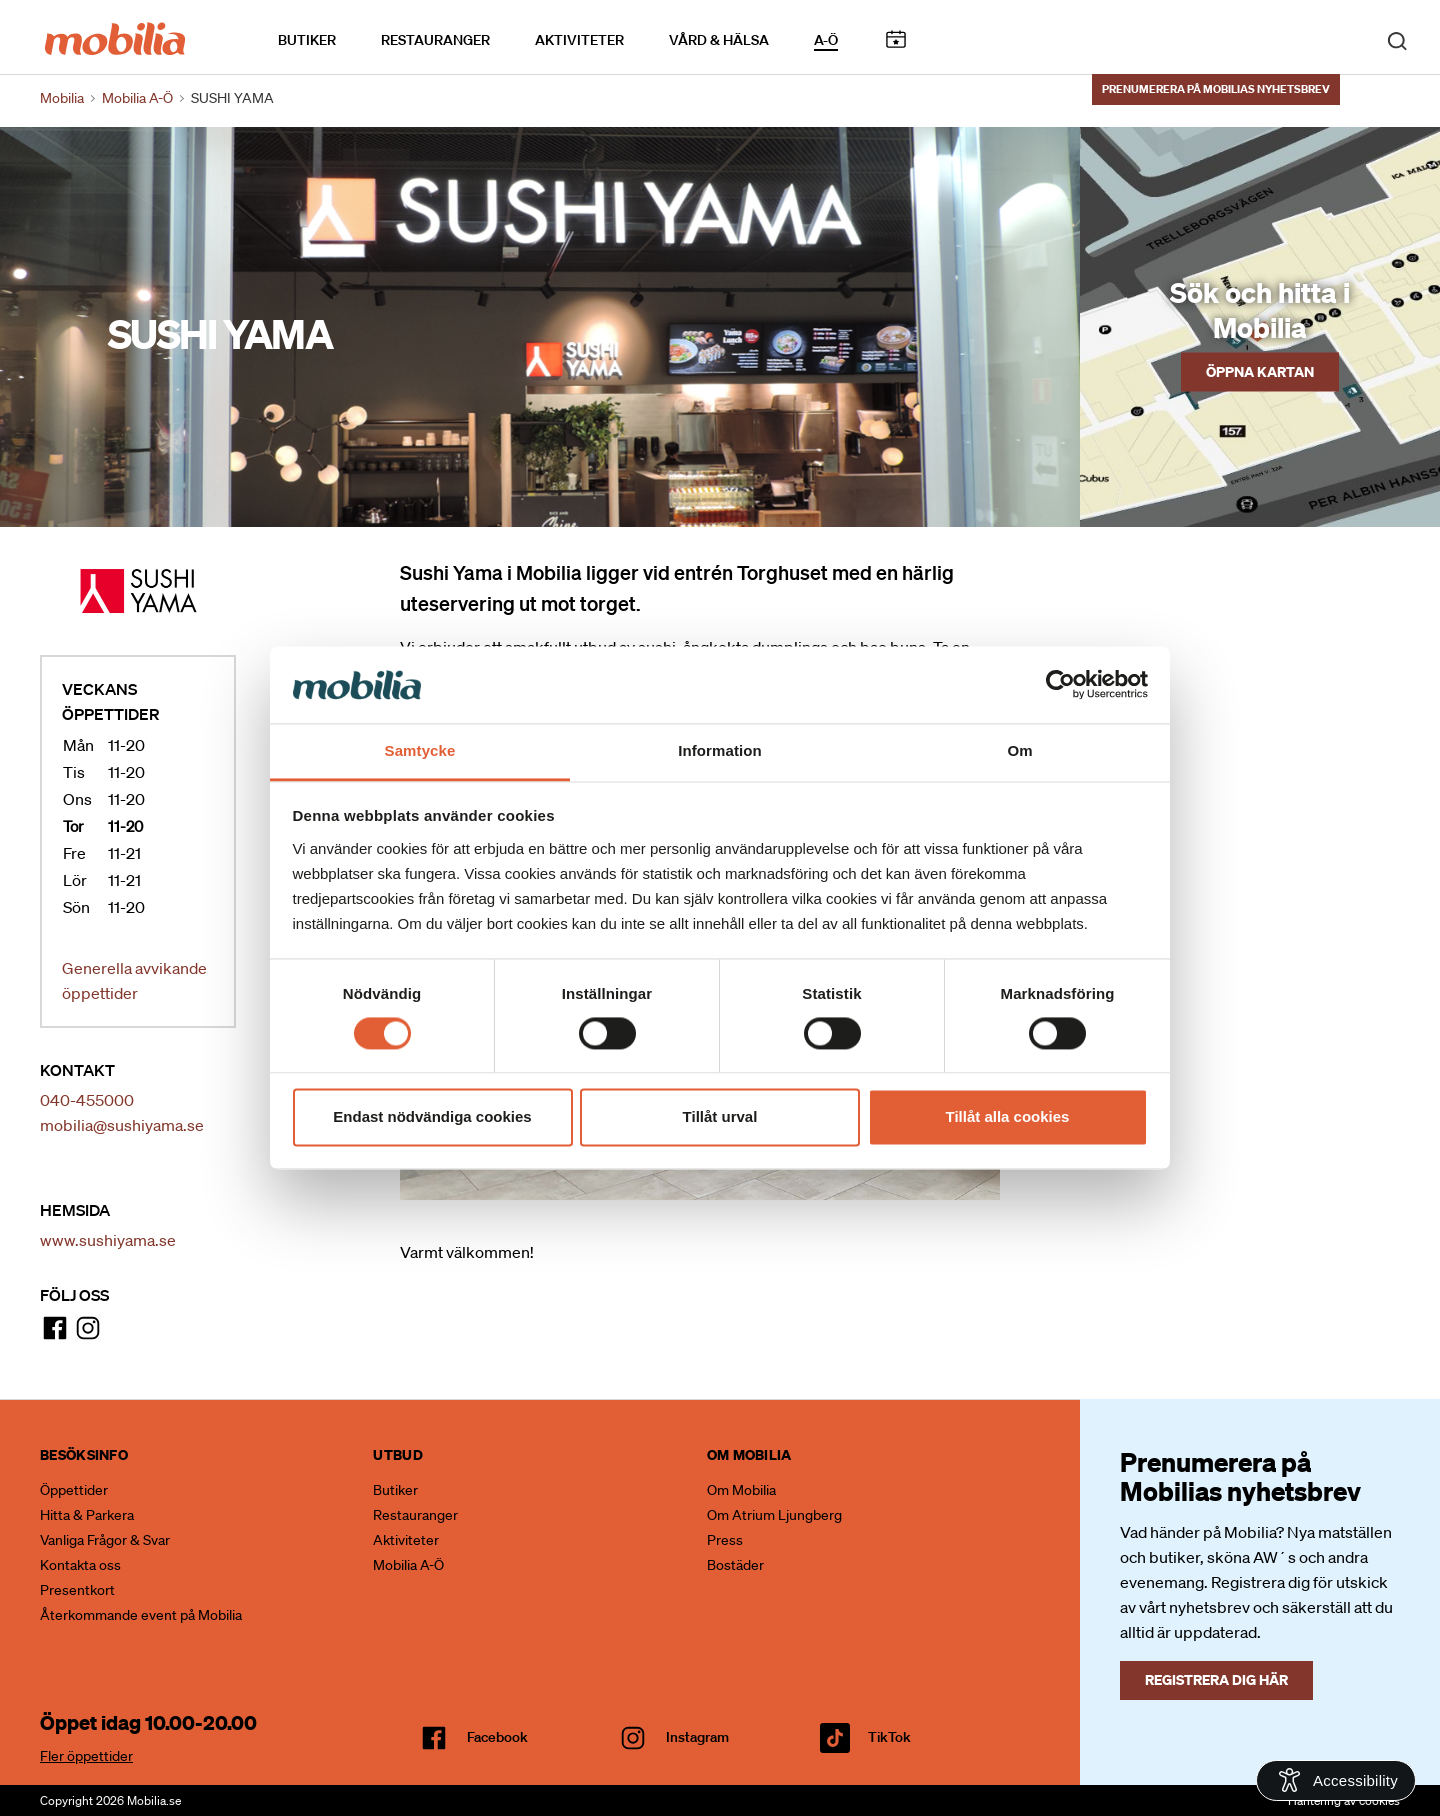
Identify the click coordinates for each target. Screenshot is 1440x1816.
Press (725, 1540)
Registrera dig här (1216, 1679)
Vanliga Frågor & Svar (105, 1540)
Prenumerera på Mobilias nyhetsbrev (1216, 87)
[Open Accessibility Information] (1336, 1780)
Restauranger (435, 39)
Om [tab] (1019, 750)
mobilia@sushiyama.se (122, 1125)
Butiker (307, 39)
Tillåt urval (720, 1116)
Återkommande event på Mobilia (141, 1615)
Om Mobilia (741, 1490)
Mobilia (62, 98)
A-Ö (826, 39)
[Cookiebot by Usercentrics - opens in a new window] (1060, 685)
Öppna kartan (1260, 370)
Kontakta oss (80, 1565)
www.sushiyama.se (108, 1240)
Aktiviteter (579, 39)
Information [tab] (720, 750)
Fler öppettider (86, 1756)
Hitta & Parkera (87, 1515)
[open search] (1397, 38)
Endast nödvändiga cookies (432, 1116)
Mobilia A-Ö (408, 1565)
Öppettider (74, 1490)
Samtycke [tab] (420, 750)
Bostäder (735, 1565)
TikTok (889, 1737)
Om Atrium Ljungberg (774, 1515)
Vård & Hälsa (719, 39)
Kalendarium (895, 38)
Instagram (697, 1737)
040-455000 (87, 1100)
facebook (497, 1737)
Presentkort (77, 1590)
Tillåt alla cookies (1008, 1116)
